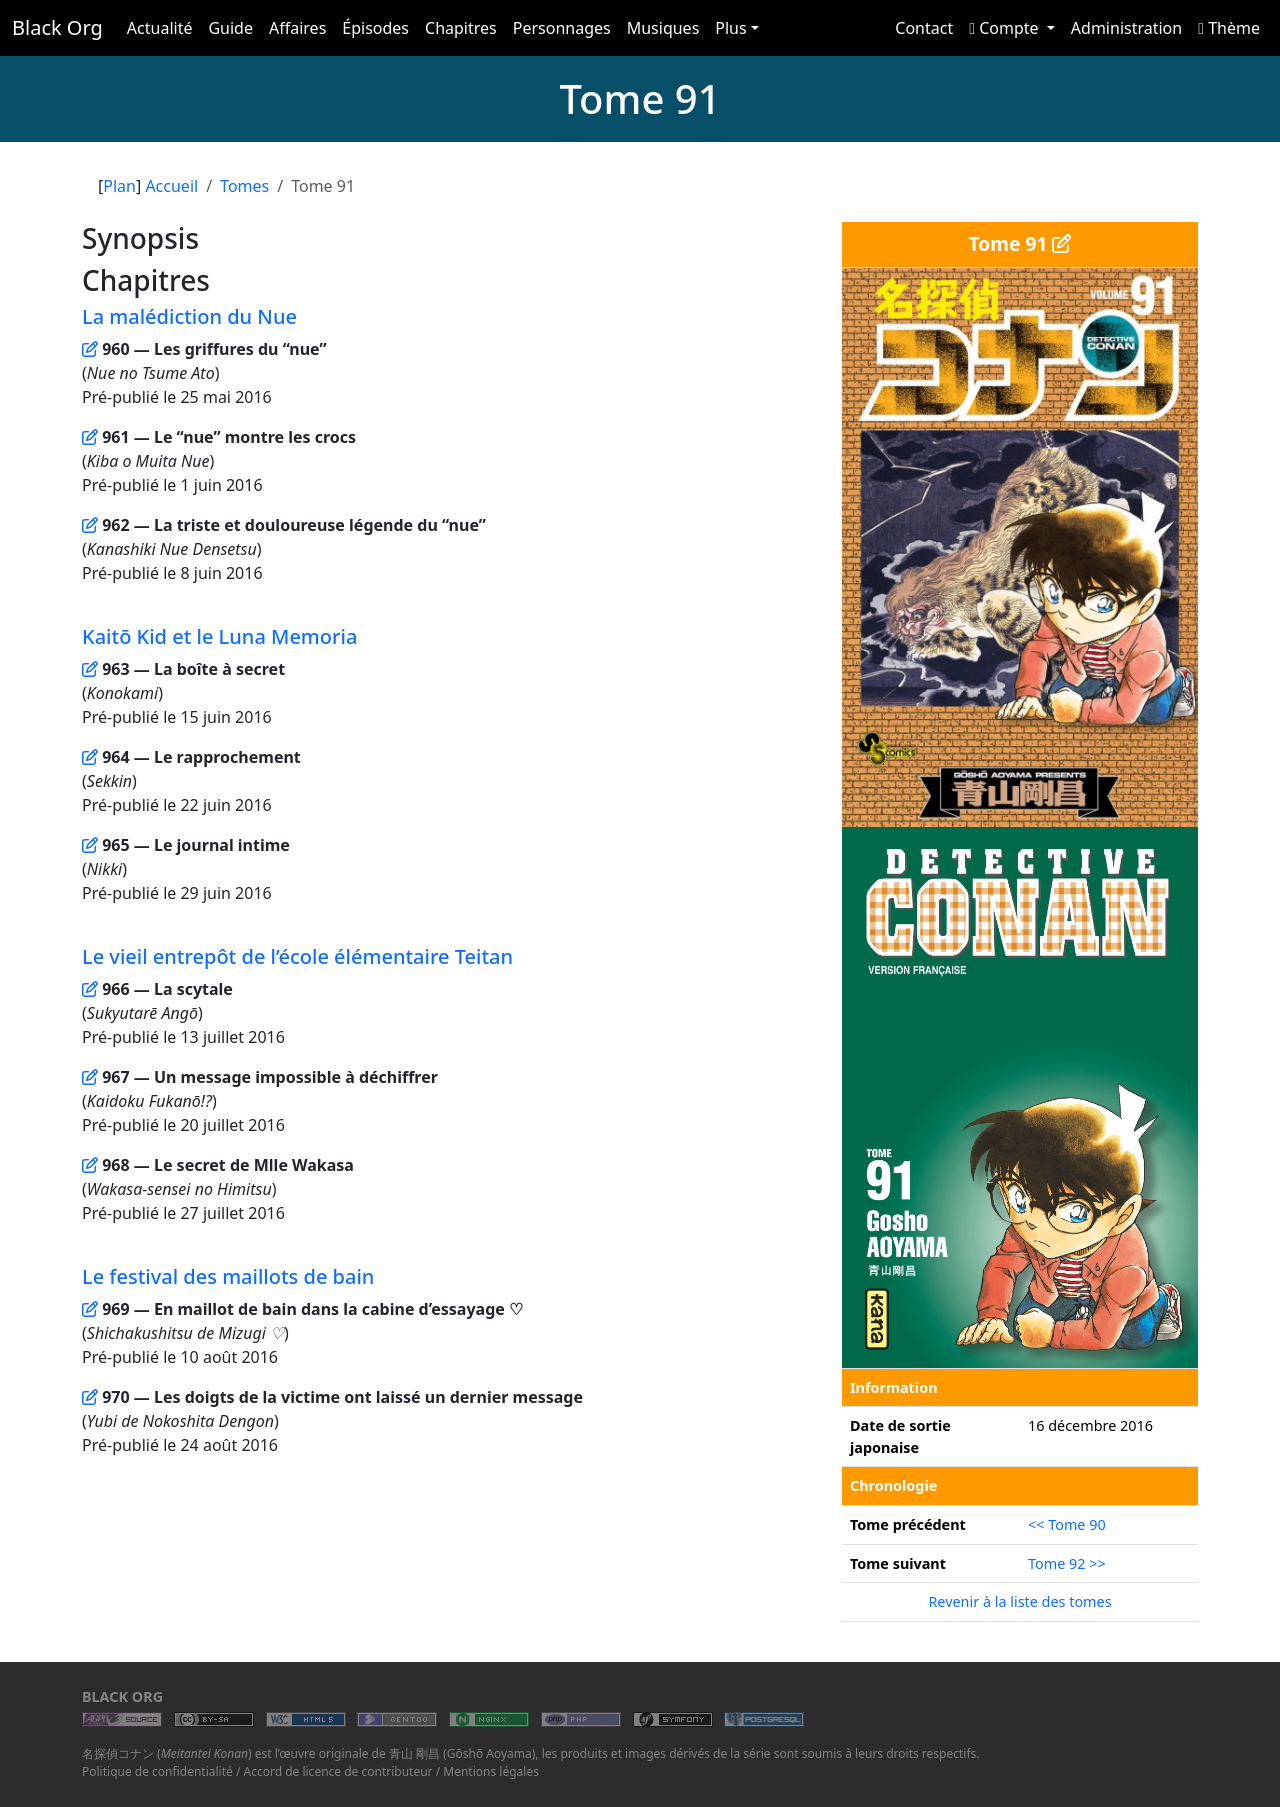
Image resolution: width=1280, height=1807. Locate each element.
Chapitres (461, 28)
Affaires (297, 28)
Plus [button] (730, 28)
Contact (924, 28)
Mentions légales (491, 1771)
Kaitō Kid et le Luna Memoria (219, 636)
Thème (1229, 28)
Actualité (160, 28)
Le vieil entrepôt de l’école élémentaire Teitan (297, 956)
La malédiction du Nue (189, 316)
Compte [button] (1006, 28)
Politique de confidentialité (157, 1771)
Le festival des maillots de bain (228, 1276)
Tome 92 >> (1067, 1563)
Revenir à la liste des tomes (1019, 1601)
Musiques (663, 28)
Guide (230, 28)
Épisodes (375, 28)
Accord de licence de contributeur (338, 1771)
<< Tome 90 (1067, 1524)
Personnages (562, 28)
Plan (119, 186)
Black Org (57, 27)
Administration (1126, 28)
